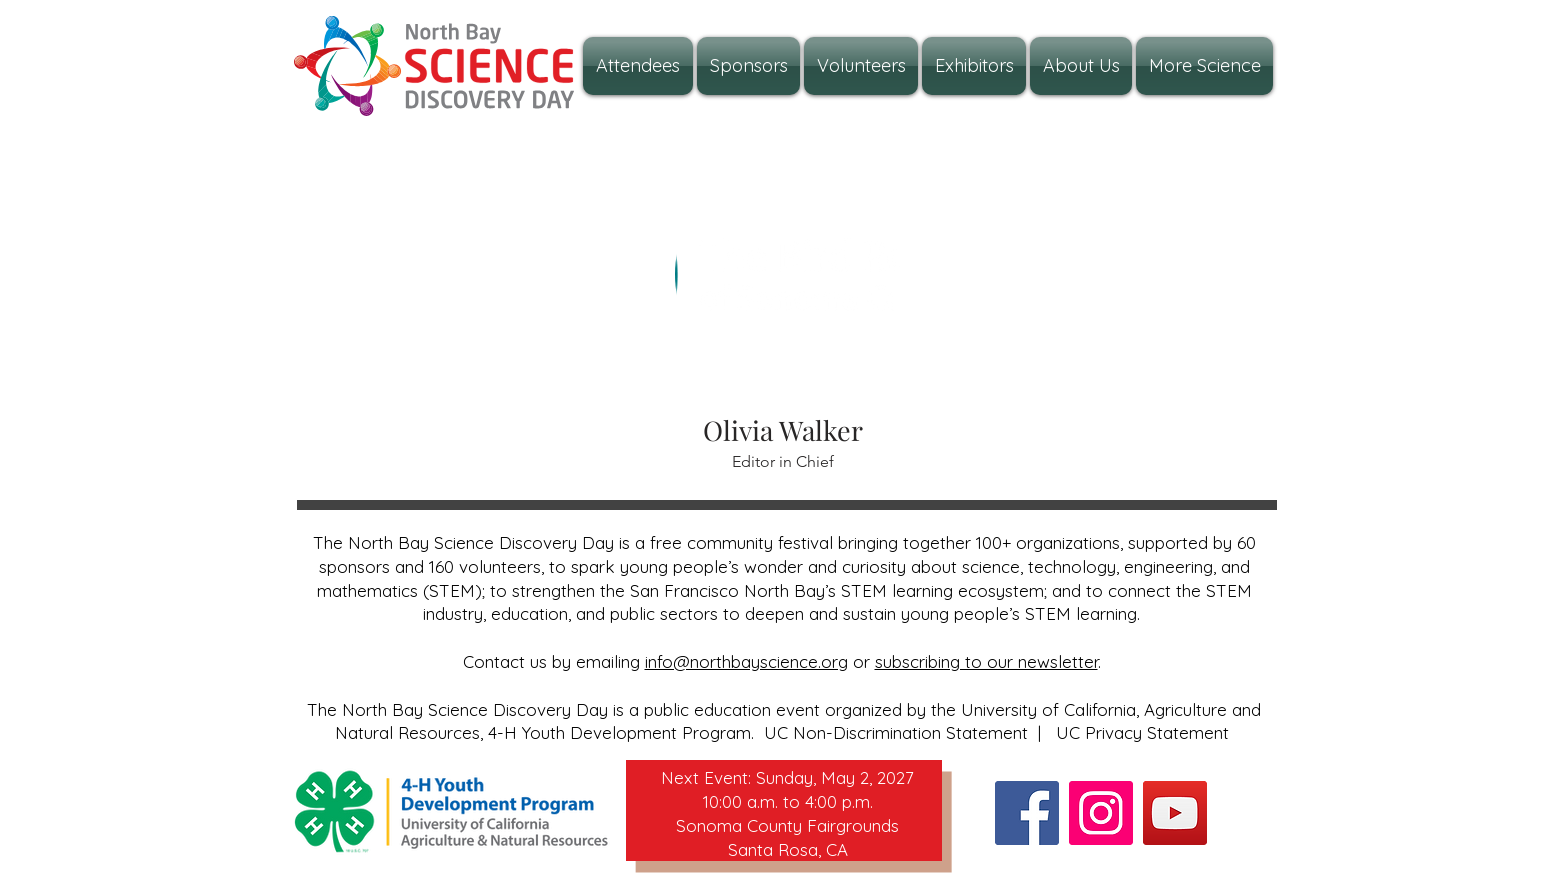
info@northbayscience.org (746, 661)
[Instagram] (1101, 813)
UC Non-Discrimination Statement (896, 732)
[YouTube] (1175, 813)
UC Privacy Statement (1142, 732)
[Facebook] (1027, 813)
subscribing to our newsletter (986, 661)
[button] (1081, 66)
